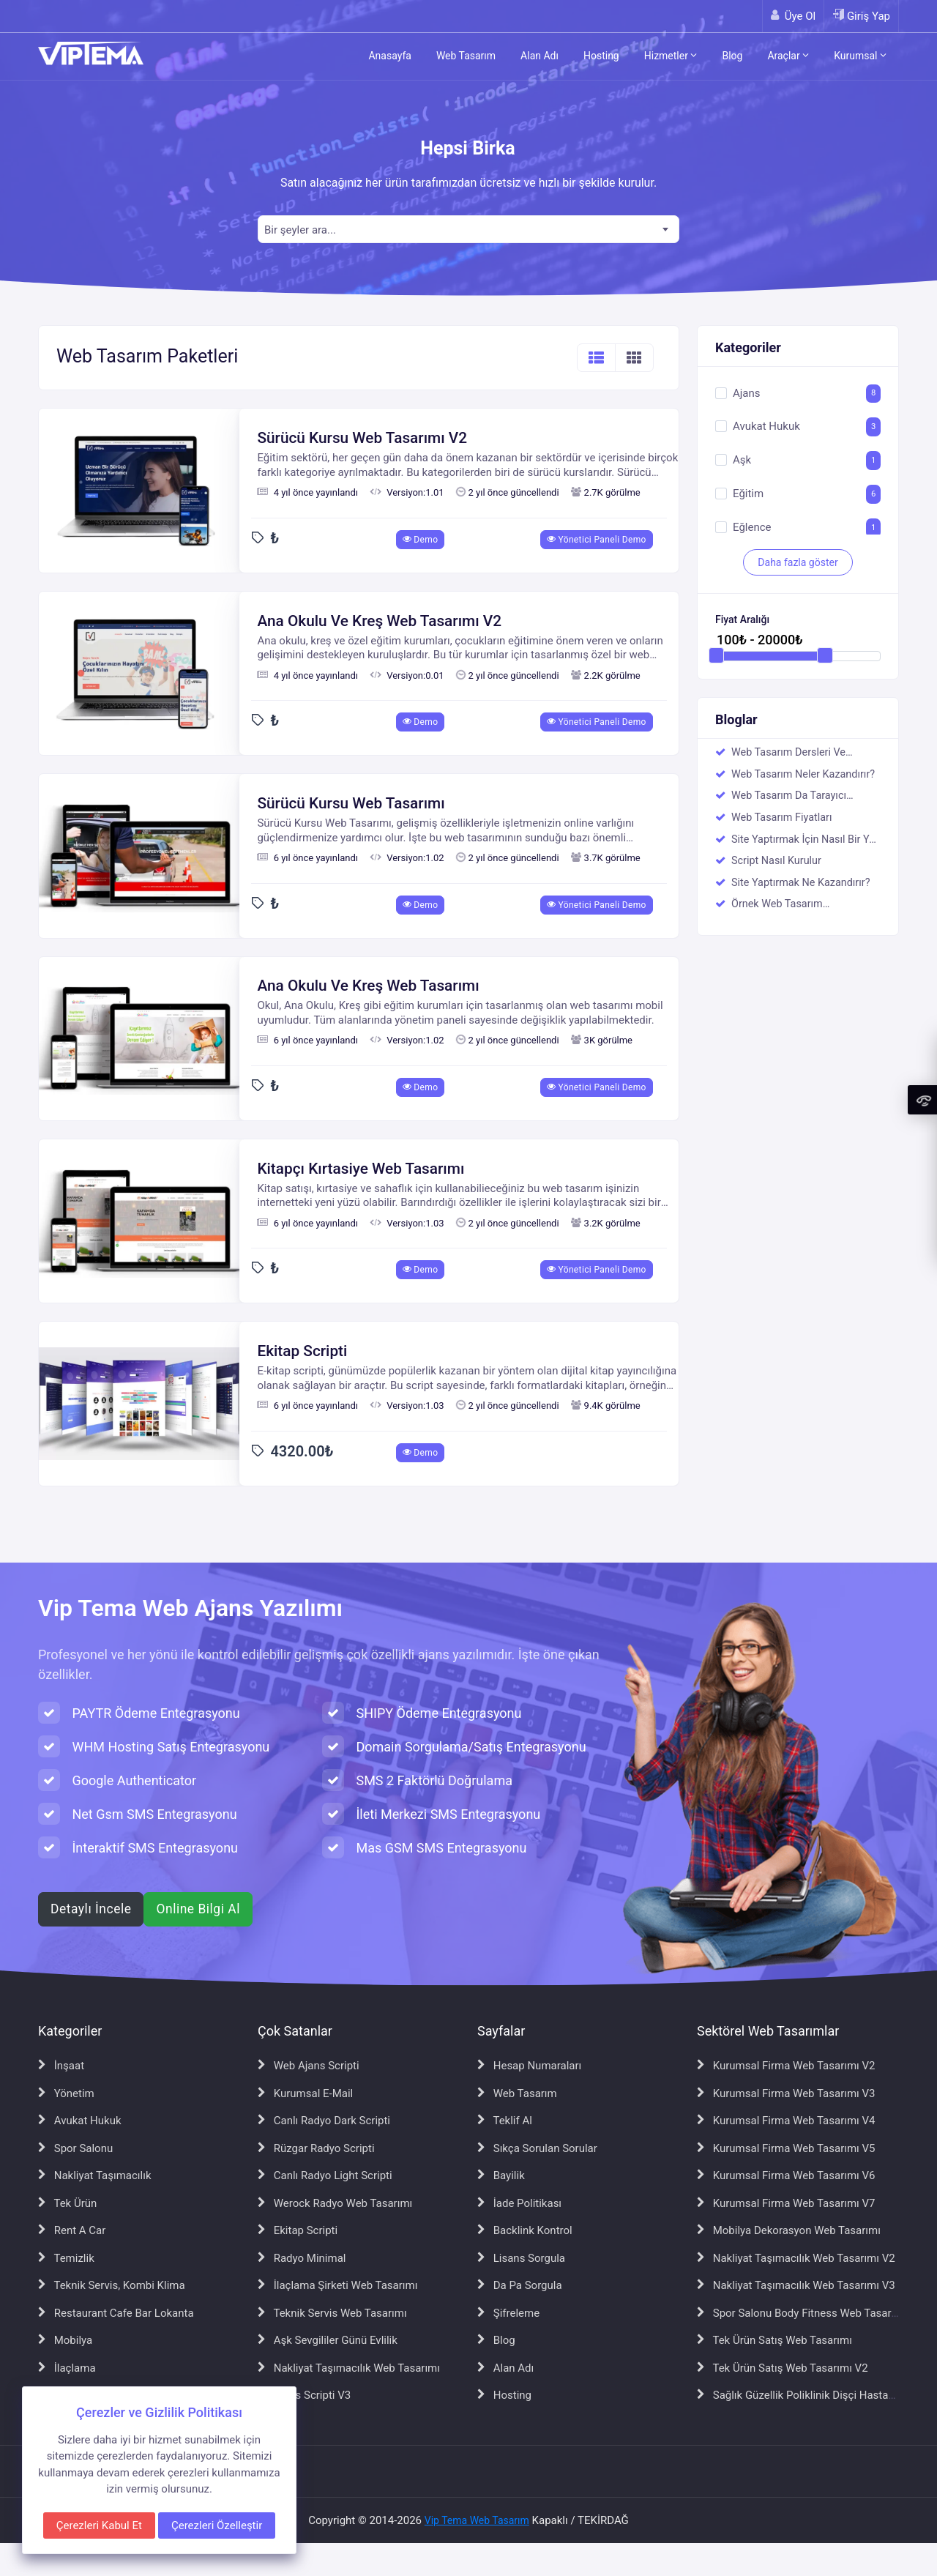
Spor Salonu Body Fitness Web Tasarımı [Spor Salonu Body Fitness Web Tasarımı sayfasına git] (801, 2313)
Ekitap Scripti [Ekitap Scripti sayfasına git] (297, 2230)
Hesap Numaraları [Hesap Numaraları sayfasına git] (529, 2065)
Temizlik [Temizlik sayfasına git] (66, 2258)
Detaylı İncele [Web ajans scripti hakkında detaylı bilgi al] (91, 1909)
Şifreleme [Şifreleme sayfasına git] (508, 2313)
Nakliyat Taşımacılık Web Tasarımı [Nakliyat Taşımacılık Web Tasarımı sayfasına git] (349, 2368)
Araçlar (788, 56)
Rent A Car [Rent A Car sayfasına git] (71, 2230)
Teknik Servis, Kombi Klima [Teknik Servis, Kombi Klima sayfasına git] (111, 2285)
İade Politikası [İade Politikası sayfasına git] (519, 2203)
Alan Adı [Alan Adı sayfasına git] (505, 2368)
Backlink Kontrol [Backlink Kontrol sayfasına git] (524, 2230)
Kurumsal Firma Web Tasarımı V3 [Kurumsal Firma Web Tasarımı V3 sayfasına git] (786, 2093)
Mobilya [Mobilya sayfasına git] (65, 2340)
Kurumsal (860, 56)
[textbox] (468, 230)
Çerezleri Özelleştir (216, 2525)
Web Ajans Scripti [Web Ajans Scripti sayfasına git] (308, 2065)
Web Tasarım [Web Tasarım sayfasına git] (517, 2093)
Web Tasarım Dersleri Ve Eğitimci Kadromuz (788, 753)
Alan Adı (539, 56)
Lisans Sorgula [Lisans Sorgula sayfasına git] (521, 2258)
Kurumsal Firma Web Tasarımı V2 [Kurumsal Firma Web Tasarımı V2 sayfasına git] (786, 2065)
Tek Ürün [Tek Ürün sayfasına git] (67, 2203)
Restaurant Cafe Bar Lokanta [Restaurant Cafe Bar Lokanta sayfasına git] (116, 2313)
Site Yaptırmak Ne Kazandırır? (800, 882)
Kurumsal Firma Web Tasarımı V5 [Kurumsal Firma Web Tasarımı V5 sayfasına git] (786, 2148)
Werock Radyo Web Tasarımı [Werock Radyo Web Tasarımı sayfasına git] (335, 2203)
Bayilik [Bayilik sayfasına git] (501, 2175)
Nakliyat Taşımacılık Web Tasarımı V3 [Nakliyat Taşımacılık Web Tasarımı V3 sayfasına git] (796, 2285)
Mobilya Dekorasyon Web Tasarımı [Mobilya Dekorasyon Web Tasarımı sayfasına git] (789, 2230)
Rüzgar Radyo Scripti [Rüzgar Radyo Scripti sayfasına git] (316, 2148)
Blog (732, 56)
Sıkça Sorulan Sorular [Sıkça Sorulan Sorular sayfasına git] (537, 2148)
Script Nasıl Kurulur (776, 861)
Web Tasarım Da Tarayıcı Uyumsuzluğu (788, 796)
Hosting (601, 56)
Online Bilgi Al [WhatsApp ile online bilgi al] (197, 1909)
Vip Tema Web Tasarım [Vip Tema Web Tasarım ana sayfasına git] (477, 2520)
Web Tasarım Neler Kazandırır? (803, 774)
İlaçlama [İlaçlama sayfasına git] (67, 2368)
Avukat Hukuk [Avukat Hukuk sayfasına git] (80, 2120)
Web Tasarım (466, 56)
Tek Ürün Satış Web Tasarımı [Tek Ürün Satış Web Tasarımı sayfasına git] (774, 2340)
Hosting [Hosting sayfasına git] (504, 2395)
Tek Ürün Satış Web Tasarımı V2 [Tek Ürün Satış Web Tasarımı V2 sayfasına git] (782, 2368)
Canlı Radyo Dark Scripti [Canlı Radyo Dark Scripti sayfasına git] (324, 2120)
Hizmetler (671, 56)
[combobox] (468, 229)
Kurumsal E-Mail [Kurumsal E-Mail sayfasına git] (305, 2093)
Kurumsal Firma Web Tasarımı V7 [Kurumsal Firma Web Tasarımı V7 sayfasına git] (786, 2203)
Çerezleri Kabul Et (99, 2525)
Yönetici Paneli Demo (596, 540)
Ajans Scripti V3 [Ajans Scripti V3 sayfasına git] (304, 2395)
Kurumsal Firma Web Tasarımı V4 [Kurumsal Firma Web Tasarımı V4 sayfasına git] (786, 2120)
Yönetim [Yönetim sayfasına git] (66, 2093)
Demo (420, 540)
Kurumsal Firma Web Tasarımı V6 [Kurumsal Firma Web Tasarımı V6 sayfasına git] (786, 2175)
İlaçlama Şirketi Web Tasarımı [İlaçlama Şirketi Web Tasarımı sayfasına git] (337, 2285)
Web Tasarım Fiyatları (781, 817)
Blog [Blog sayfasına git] (496, 2340)
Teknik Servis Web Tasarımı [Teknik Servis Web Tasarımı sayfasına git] (332, 2313)
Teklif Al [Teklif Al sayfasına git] (504, 2120)
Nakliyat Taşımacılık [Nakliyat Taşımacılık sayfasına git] (95, 2175)
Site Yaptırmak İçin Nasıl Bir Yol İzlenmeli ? (804, 840)
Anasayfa (389, 56)
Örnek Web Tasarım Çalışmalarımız (777, 905)
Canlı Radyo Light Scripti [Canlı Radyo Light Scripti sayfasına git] (325, 2175)
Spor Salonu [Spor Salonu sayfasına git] (75, 2148)
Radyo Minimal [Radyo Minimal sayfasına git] (302, 2258)
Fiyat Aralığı (742, 619)
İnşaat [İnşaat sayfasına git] (61, 2065)
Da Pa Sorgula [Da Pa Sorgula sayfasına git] (519, 2285)
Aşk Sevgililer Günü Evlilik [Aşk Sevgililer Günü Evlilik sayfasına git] (327, 2340)
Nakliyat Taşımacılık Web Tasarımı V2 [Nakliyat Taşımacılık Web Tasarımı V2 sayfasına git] (796, 2258)
